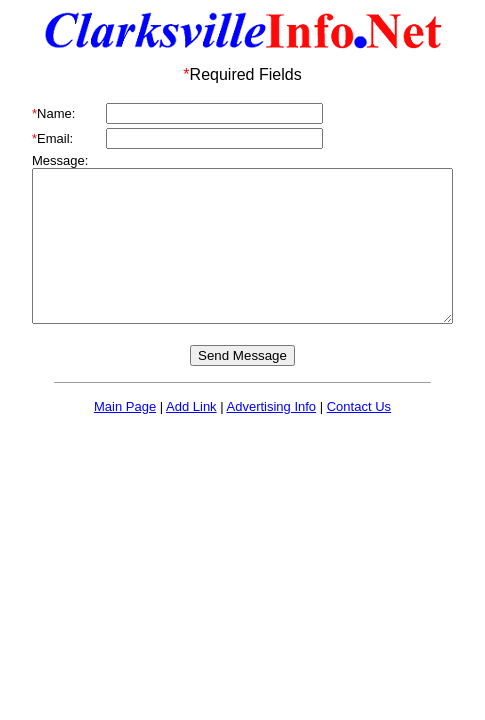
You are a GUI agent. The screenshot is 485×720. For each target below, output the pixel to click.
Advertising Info (272, 436)
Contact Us (359, 436)
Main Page (125, 436)
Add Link (191, 436)
